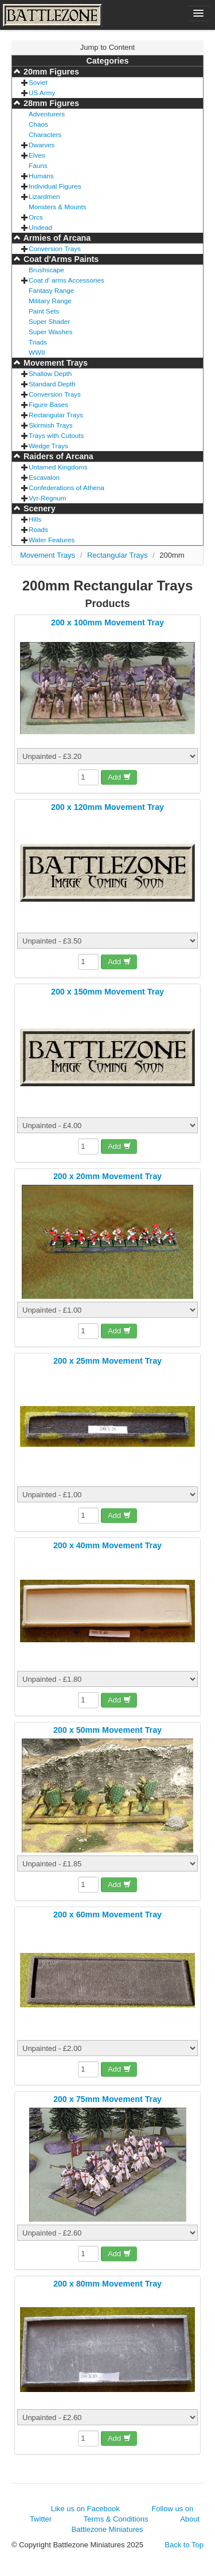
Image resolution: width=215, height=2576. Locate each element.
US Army (42, 92)
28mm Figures (50, 103)
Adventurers (47, 114)
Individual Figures (55, 186)
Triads (38, 342)
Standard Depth (52, 383)
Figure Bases (48, 404)
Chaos (38, 124)
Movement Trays (54, 362)
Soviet (38, 82)
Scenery (38, 508)
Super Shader (49, 321)
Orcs (36, 217)
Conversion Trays (55, 248)
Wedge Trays (48, 445)
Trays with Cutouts (56, 435)
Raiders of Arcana (57, 456)
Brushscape (46, 269)
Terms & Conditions (116, 2519)
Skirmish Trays (51, 425)
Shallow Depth (50, 373)
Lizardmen (44, 196)
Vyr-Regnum (47, 498)
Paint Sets (44, 311)
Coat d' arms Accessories (66, 280)
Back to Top (184, 2544)
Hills (35, 519)
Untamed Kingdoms (58, 467)
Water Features (52, 539)
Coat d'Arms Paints (60, 259)
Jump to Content (107, 47)
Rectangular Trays (56, 414)
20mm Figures (50, 71)
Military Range (50, 300)
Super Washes (50, 331)
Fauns (38, 165)
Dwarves (41, 144)
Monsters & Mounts (58, 206)
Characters (45, 134)
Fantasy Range (51, 290)
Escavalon (44, 477)
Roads (38, 529)
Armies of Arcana (56, 237)
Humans (41, 175)
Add (119, 777)
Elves (37, 155)
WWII (37, 352)
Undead (40, 227)
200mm (171, 555)
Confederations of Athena (66, 487)
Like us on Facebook (85, 2508)
